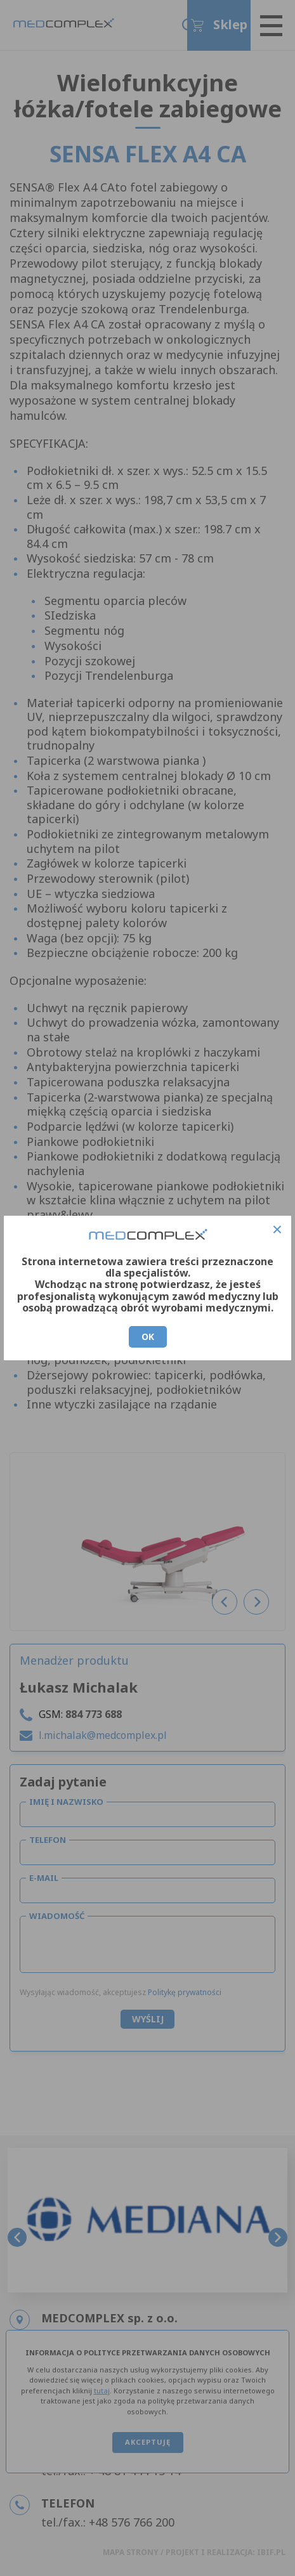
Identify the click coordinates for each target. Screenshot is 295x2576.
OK (147, 1336)
